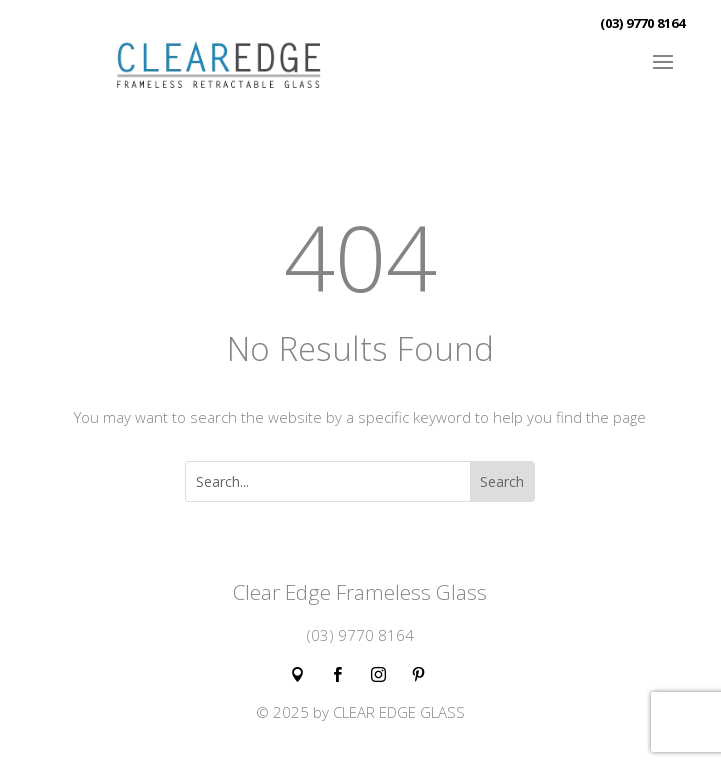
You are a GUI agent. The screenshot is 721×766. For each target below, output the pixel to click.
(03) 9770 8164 (642, 23)
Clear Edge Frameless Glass (360, 592)
